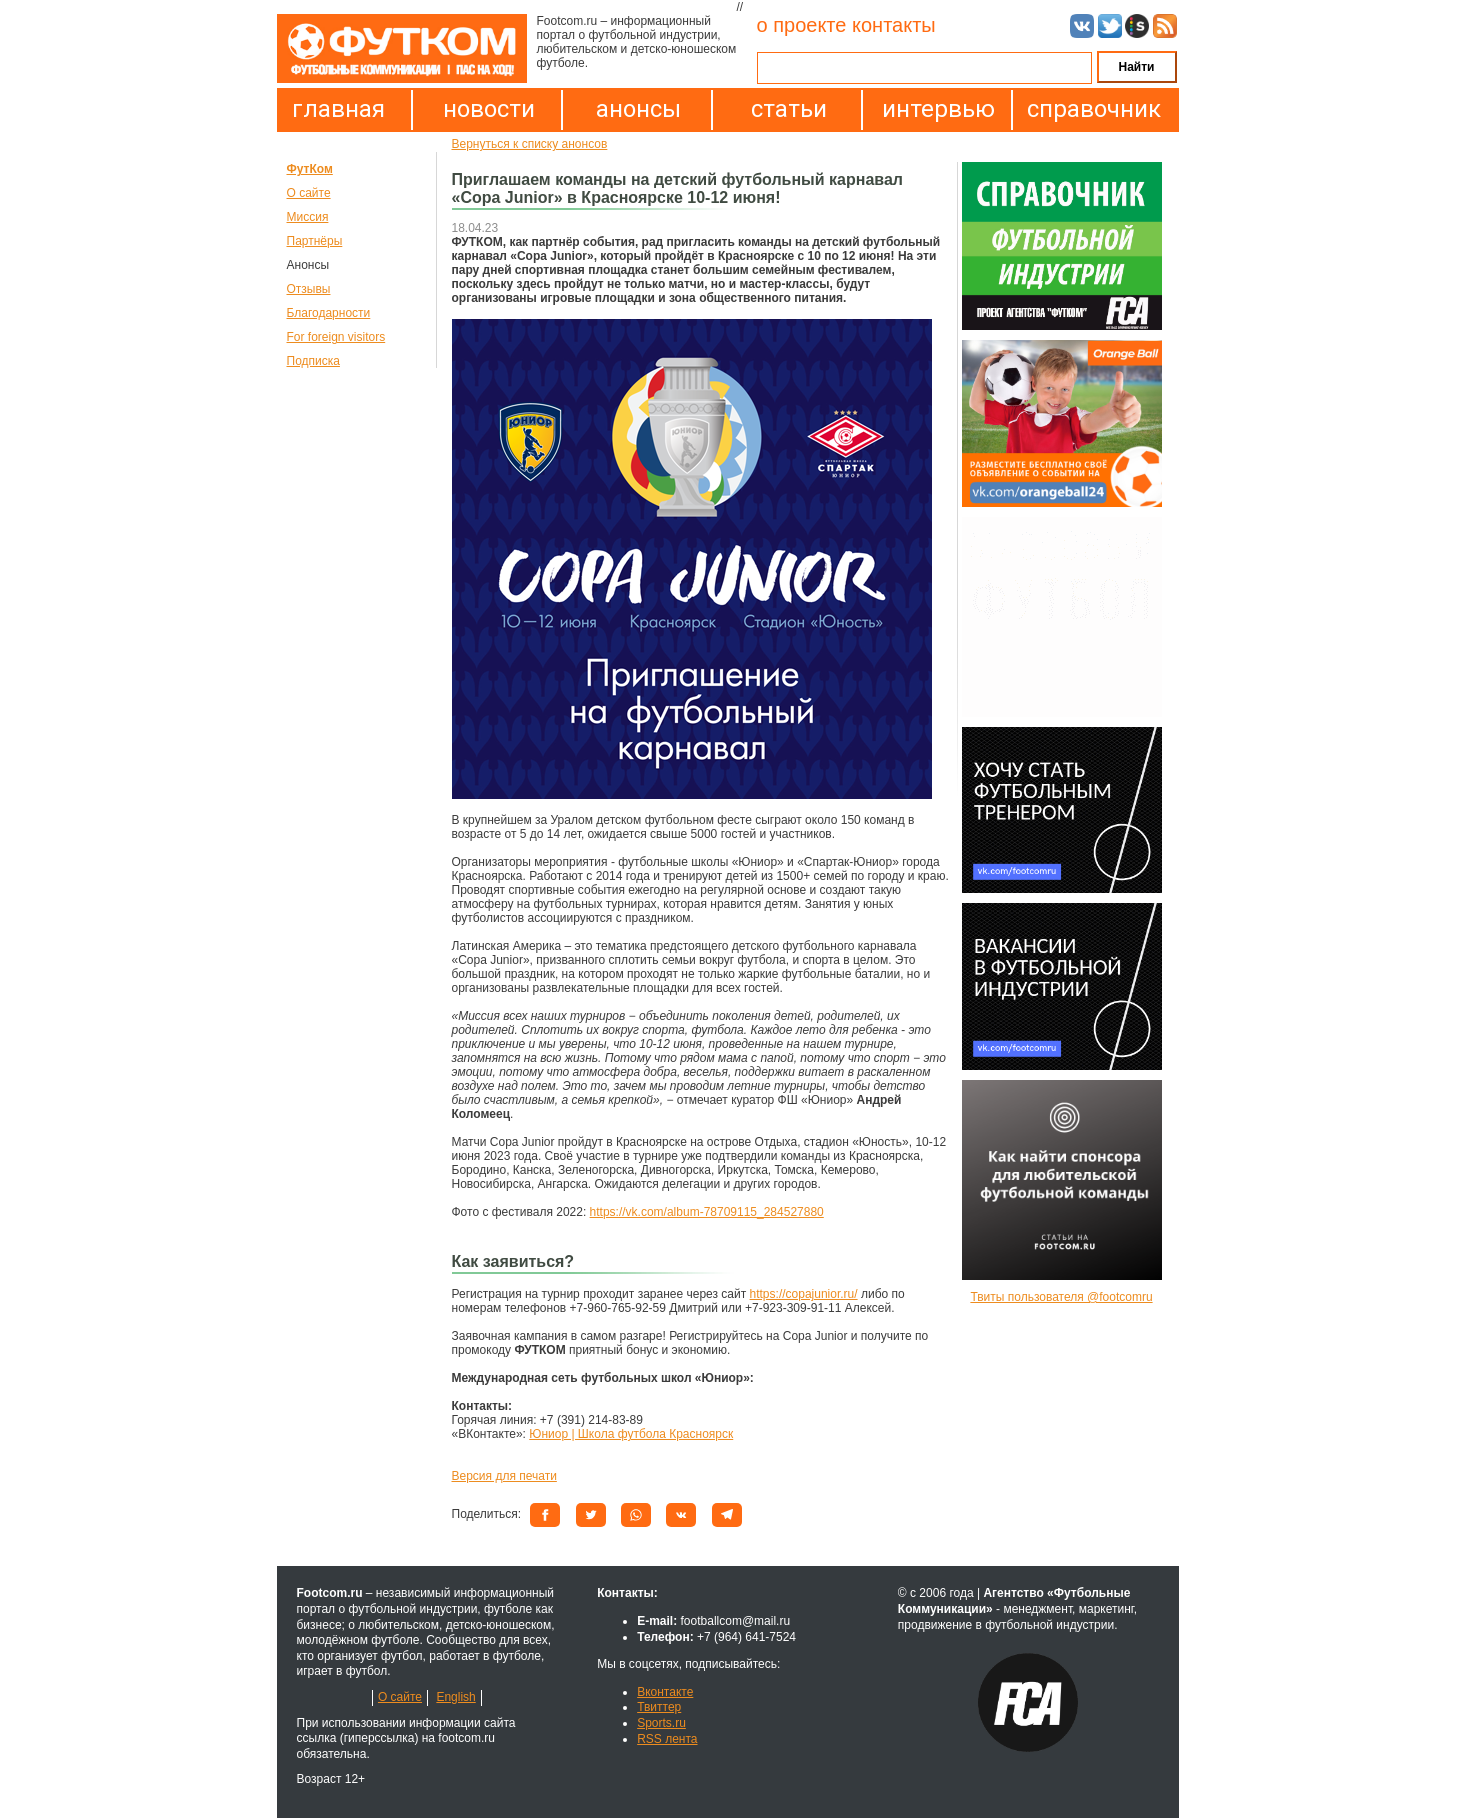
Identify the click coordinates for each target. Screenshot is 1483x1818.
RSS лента (667, 1739)
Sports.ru (661, 1723)
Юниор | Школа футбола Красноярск (631, 1434)
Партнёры (315, 241)
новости (489, 109)
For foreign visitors (336, 337)
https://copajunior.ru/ (804, 1294)
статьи (789, 109)
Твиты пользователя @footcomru (1061, 1297)
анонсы (638, 109)
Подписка (313, 361)
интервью (938, 109)
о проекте (802, 25)
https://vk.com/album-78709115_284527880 (707, 1212)
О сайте (309, 193)
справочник (1089, 109)
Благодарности (329, 313)
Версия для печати (504, 1476)
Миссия (308, 217)
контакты (894, 25)
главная (338, 109)
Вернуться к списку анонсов (530, 144)
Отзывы (309, 289)
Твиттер (659, 1707)
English (455, 1697)
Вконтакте (665, 1692)
